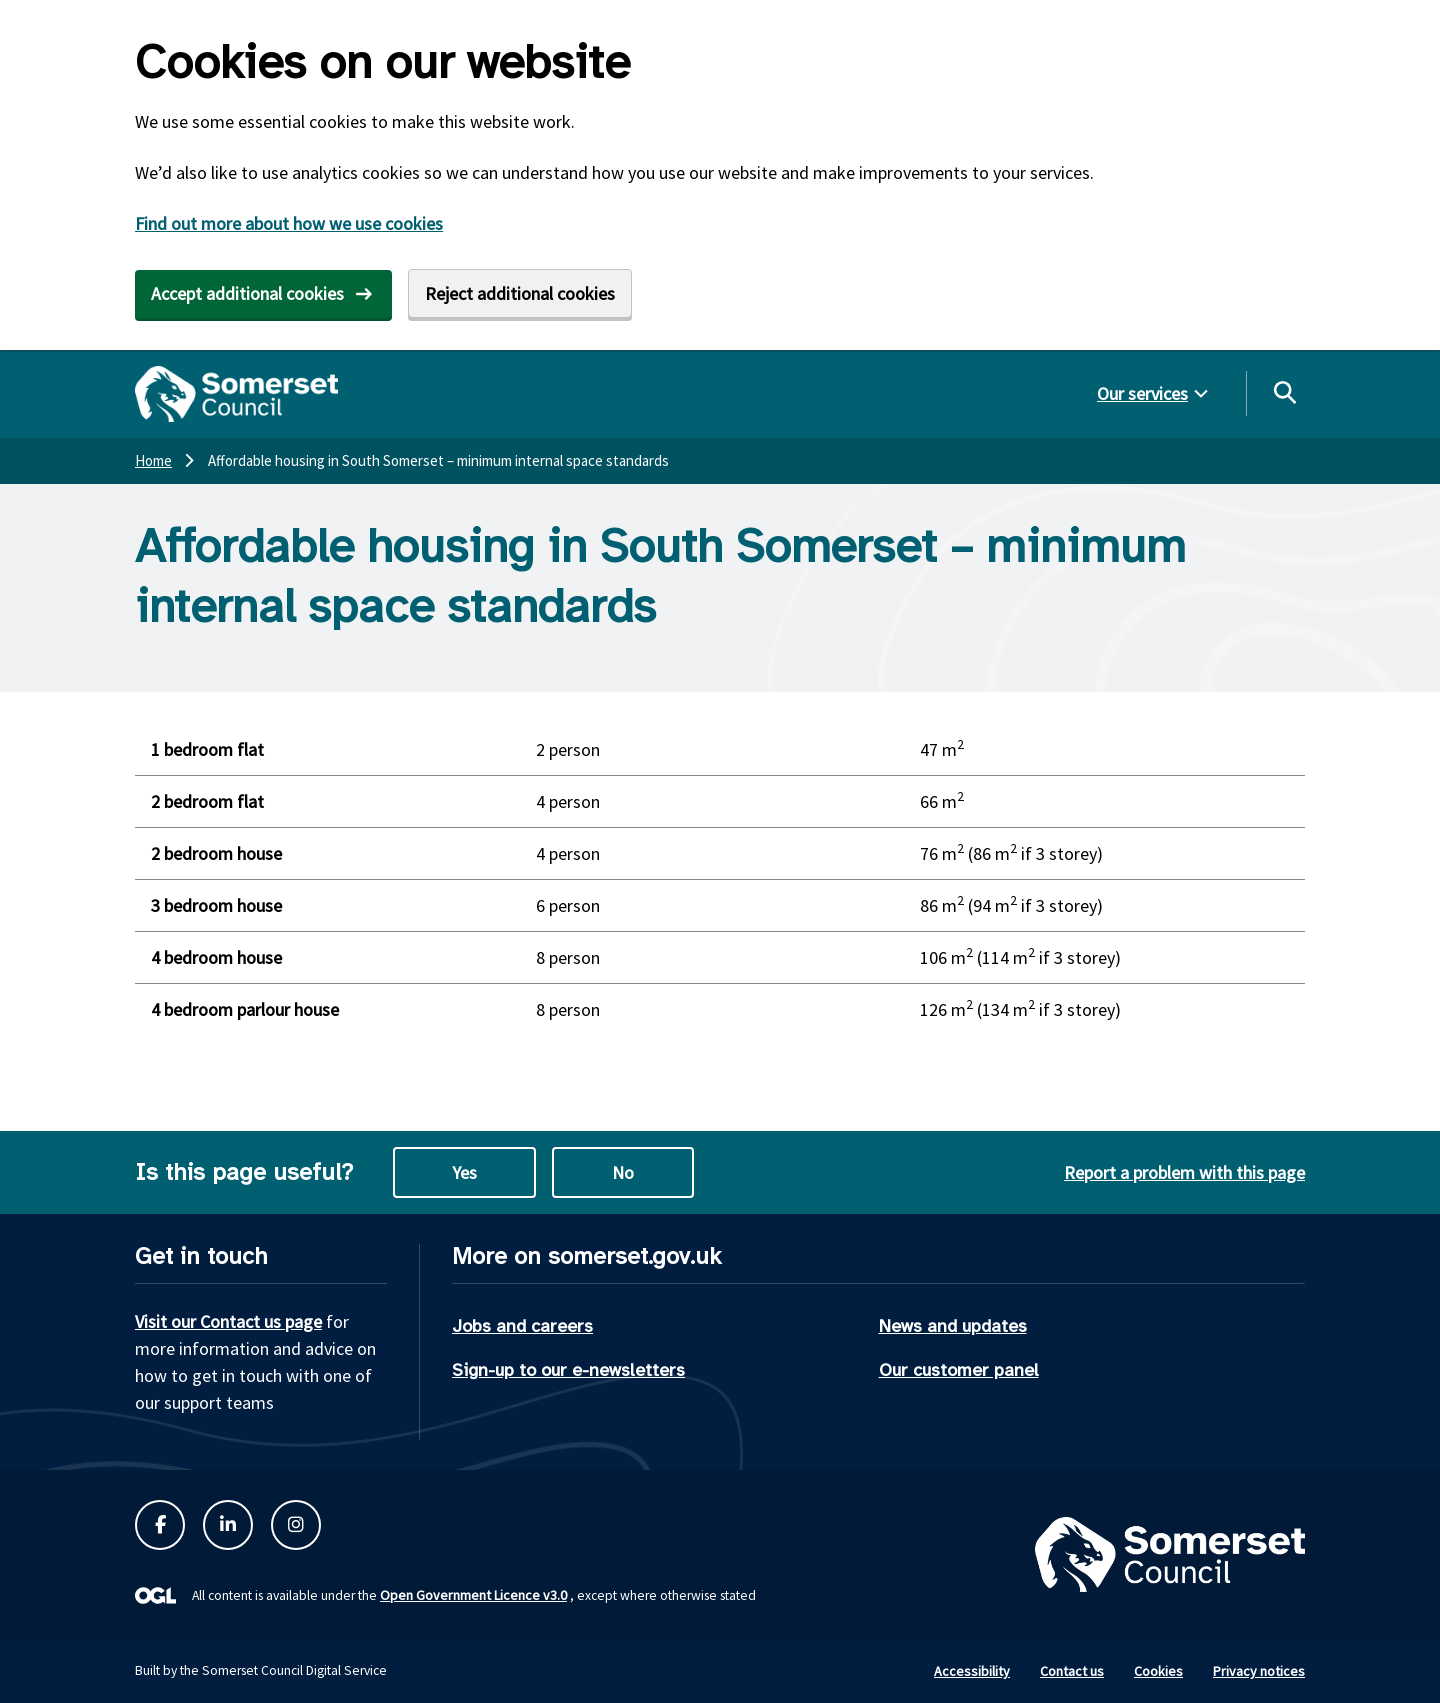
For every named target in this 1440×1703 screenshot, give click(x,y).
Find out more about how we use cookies (289, 223)
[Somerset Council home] (236, 394)
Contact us (1072, 1671)
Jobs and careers (522, 1326)
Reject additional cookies (520, 293)
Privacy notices (1259, 1671)
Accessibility (972, 1671)
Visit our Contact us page (228, 1321)
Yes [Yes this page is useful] (464, 1172)
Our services (1142, 393)
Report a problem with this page (1184, 1172)
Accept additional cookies (247, 293)
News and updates (953, 1326)
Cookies (1158, 1671)
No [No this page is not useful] (623, 1172)
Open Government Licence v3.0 (473, 1595)
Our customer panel (959, 1370)
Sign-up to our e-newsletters (568, 1370)
